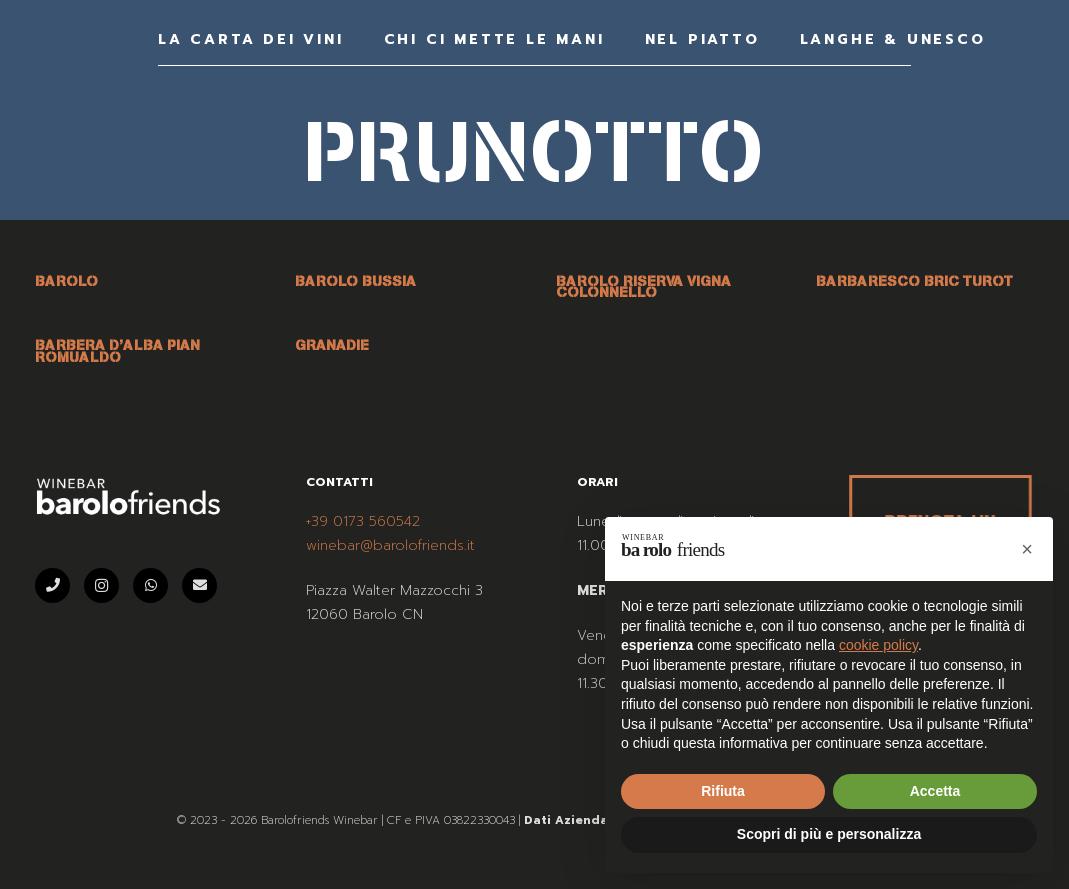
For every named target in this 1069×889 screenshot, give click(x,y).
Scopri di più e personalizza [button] (829, 834)
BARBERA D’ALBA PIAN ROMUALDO (117, 350)
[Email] (199, 585)
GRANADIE (332, 345)
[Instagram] (101, 585)
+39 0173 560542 (363, 521)
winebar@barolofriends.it (390, 545)
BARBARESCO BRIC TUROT (914, 281)
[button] (1027, 549)
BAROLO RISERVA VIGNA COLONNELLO (643, 286)
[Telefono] (52, 585)
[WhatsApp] (150, 585)
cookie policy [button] (878, 645)
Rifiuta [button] (723, 791)
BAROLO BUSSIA (355, 281)
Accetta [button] (935, 791)
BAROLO (66, 281)
